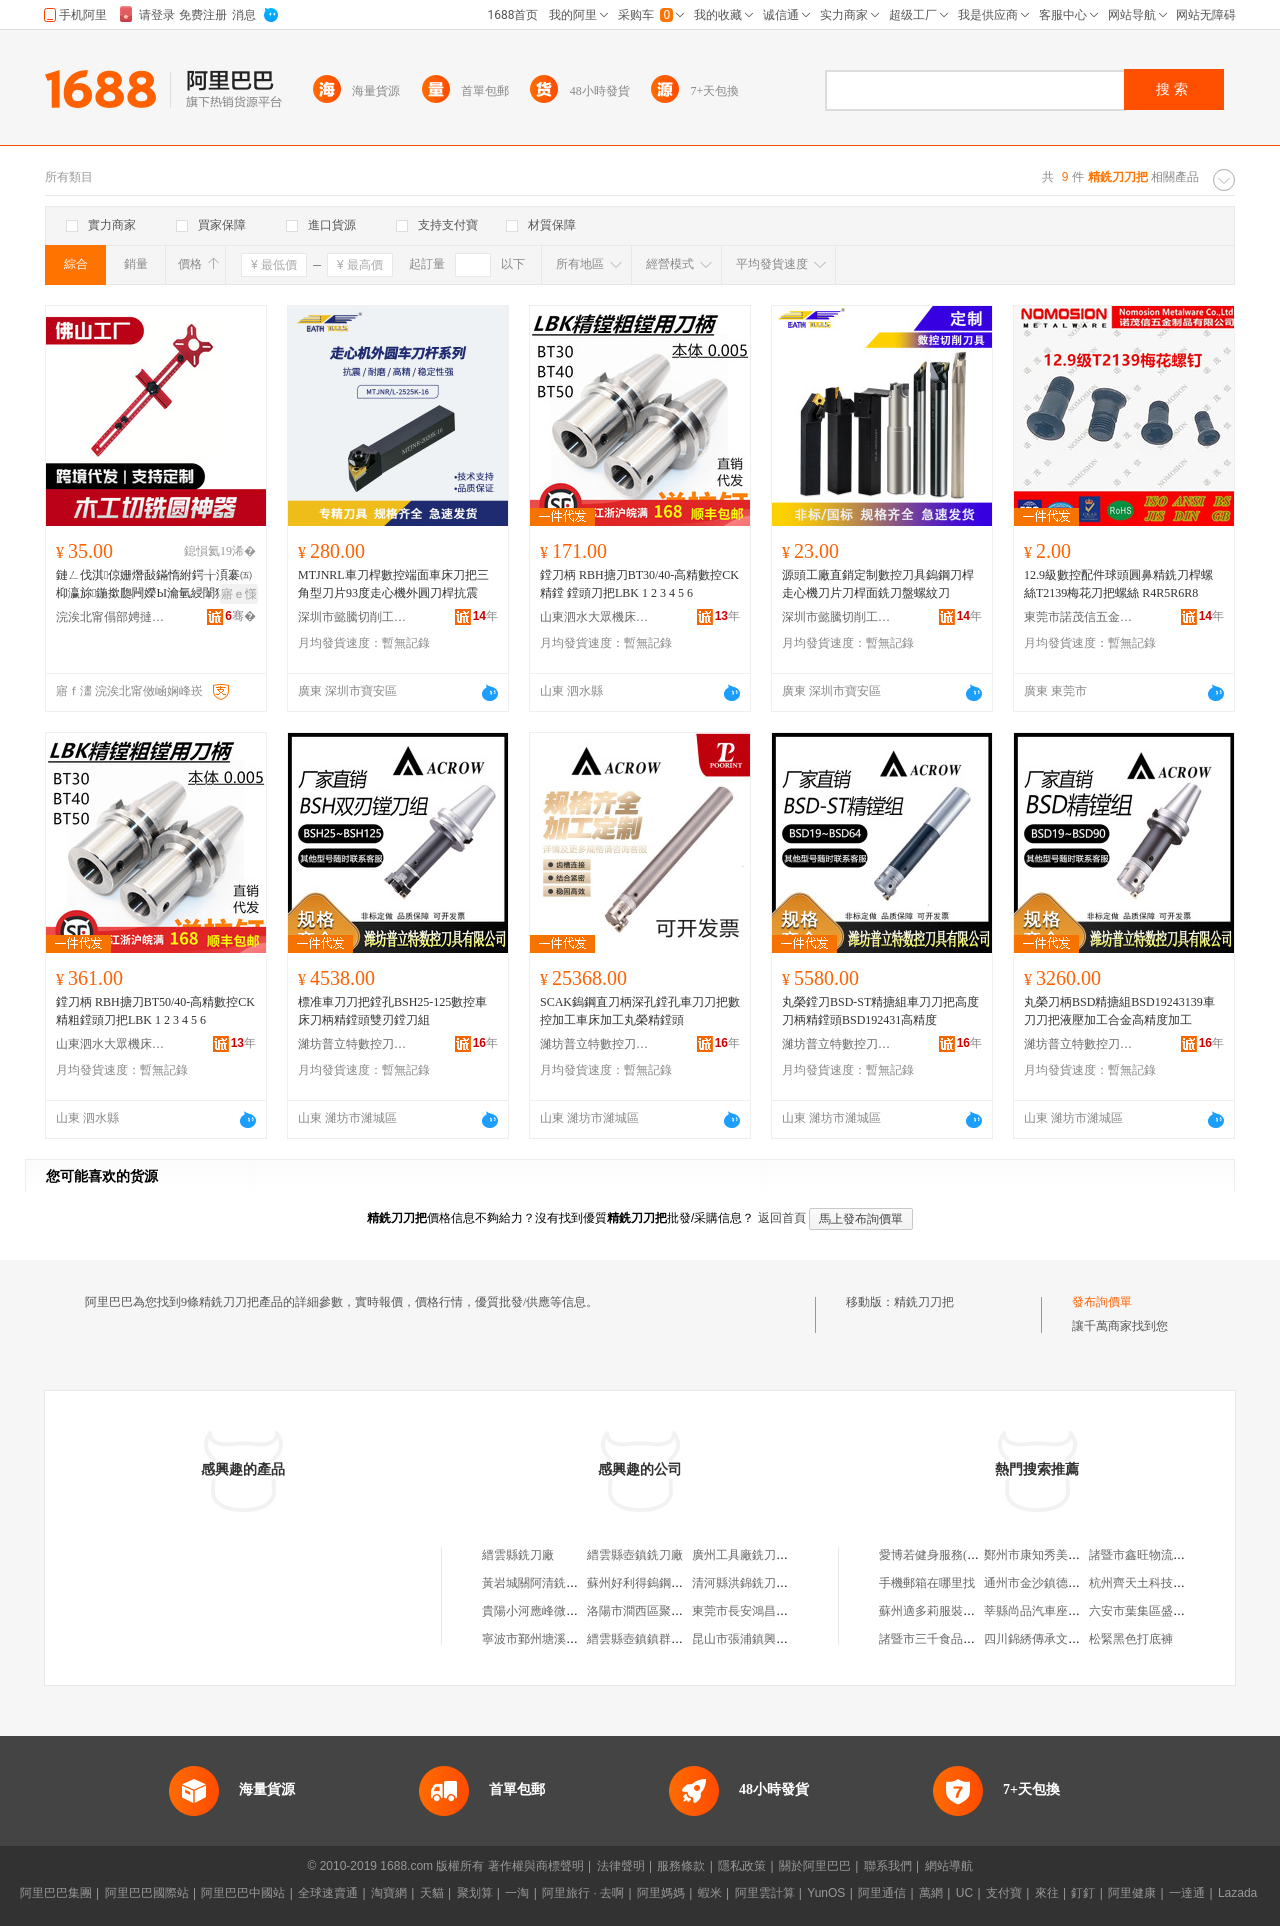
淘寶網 (389, 1893)
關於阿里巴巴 (815, 1866)
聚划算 (475, 1893)
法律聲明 (621, 1866)
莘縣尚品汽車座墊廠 (1038, 1611)
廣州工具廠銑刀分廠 (746, 1555)
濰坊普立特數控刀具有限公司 (353, 1044)
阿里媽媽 (661, 1893)
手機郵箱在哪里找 (927, 1583)
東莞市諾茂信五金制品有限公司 (1079, 617)
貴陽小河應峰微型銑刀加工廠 (560, 1611)
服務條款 (681, 1866)
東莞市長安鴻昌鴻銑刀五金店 (770, 1611)
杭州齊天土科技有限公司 (1155, 1583)
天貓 (432, 1893)
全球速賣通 (328, 1893)
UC (964, 1893)
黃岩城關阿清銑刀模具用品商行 (566, 1583)
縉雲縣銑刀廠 (518, 1555)
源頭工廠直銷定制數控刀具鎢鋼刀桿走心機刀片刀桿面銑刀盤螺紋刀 (878, 584)
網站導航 (949, 1866)
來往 (1047, 1893)
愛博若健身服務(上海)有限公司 (961, 1555)
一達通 (1187, 1893)
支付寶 (1004, 1893)
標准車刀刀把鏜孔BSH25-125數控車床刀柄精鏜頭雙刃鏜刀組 (392, 1011)
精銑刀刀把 (924, 1302)
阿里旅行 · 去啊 (583, 1893)
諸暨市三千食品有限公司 (945, 1639)
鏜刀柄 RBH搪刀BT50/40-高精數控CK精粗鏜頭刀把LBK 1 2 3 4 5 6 (155, 1011)
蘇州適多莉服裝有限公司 (945, 1611)
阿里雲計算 (765, 1893)
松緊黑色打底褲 (1131, 1639)
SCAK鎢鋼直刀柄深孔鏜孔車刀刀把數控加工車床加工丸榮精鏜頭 (640, 1011)
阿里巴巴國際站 (147, 1893)
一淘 (517, 1893)
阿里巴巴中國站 (243, 1893)
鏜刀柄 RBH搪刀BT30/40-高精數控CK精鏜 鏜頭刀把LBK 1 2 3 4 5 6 (639, 584)
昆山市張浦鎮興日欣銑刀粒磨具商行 (788, 1639)
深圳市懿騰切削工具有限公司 (353, 617)
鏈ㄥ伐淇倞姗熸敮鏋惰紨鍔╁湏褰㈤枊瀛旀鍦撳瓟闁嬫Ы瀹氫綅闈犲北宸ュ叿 (154, 585)
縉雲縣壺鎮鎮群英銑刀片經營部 (671, 1639)
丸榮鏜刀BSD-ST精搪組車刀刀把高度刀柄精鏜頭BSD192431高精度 (880, 1011)
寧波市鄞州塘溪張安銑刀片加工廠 (572, 1639)
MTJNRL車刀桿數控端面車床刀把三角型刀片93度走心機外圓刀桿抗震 (393, 584)
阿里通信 (882, 1893)
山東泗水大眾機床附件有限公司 (595, 617)
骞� (240, 616)
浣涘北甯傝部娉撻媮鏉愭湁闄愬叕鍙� (111, 617)
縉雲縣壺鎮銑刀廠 (635, 1555)
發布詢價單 (1102, 1302)
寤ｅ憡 (239, 594)
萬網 (931, 1893)
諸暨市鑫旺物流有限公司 (1155, 1555)
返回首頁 (782, 1218)
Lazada (1237, 1893)
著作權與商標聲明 (536, 1866)
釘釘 (1083, 1893)
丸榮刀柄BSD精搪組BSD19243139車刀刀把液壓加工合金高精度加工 (1119, 1011)
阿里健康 (1132, 1893)
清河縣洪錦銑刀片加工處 (758, 1583)
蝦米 (710, 1893)
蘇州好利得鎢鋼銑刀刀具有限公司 (677, 1583)
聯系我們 (888, 1866)
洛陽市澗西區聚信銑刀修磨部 (665, 1611)
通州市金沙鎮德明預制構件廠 (1062, 1583)
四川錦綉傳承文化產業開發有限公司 (1080, 1639)
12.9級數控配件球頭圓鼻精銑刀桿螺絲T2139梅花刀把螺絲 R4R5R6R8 (1118, 584)
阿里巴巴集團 (56, 1893)
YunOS (826, 1893)
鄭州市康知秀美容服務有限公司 (1068, 1555)
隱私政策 (742, 1866)
